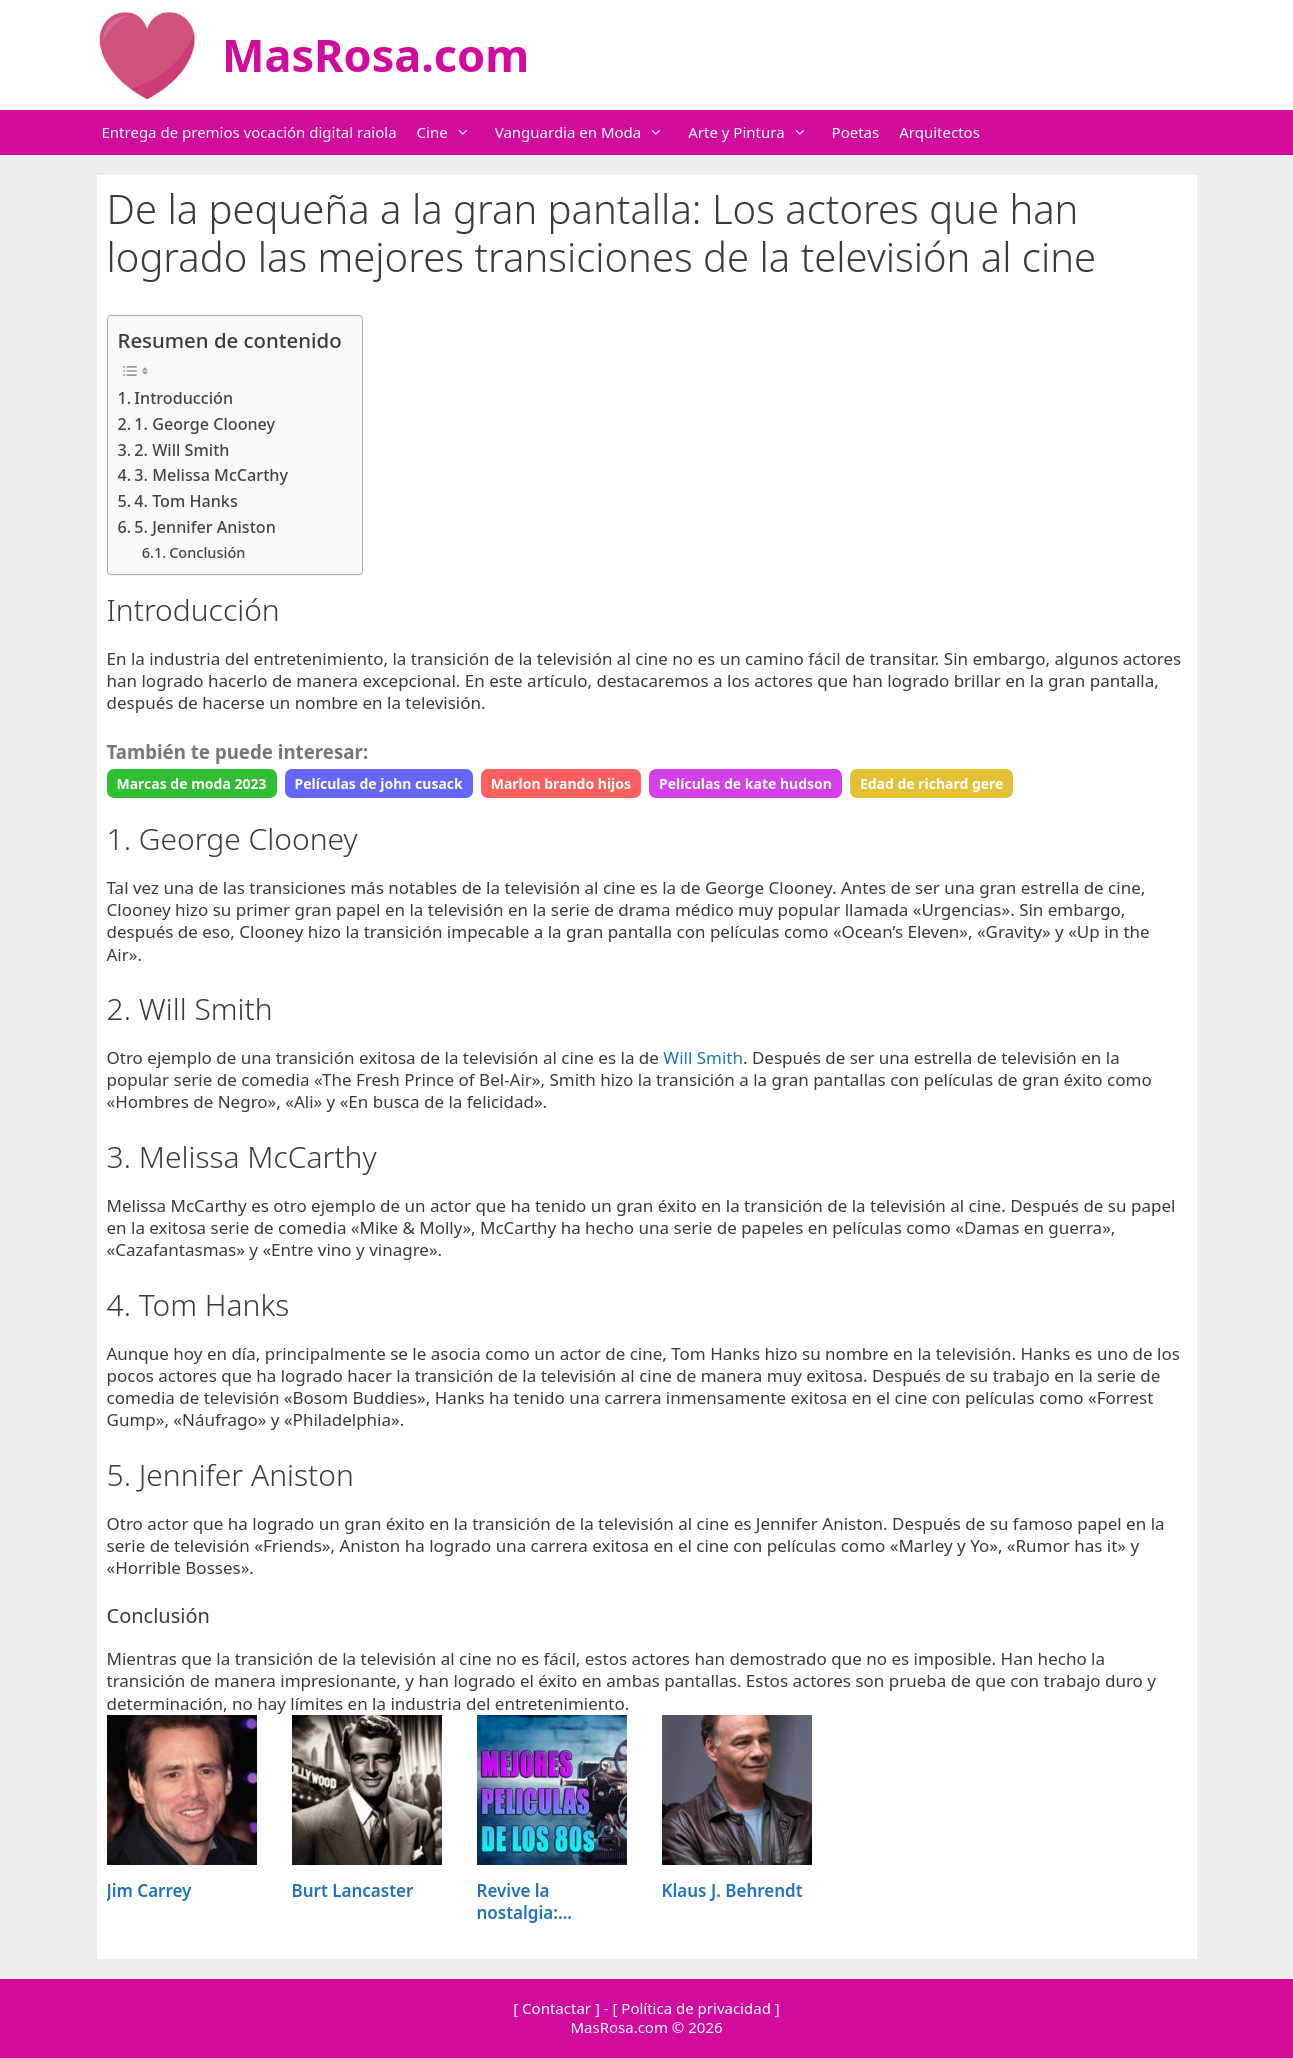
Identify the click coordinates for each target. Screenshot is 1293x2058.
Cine (453, 132)
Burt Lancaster (353, 1890)
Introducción (183, 398)
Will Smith (703, 1057)
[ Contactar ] (556, 2008)
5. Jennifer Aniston (204, 527)
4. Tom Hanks (185, 501)
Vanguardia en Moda (589, 132)
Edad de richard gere (932, 783)
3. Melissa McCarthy (211, 475)
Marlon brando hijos (561, 783)
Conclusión (207, 552)
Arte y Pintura (757, 132)
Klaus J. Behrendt (732, 1890)
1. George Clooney (204, 424)
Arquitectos (939, 132)
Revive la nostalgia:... (525, 1901)
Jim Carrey (149, 1890)
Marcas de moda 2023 (192, 783)
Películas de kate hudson (745, 783)
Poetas (856, 132)
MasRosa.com (375, 54)
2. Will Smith (181, 450)
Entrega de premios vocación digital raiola (249, 132)
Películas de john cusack (379, 783)
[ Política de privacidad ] (695, 2008)
